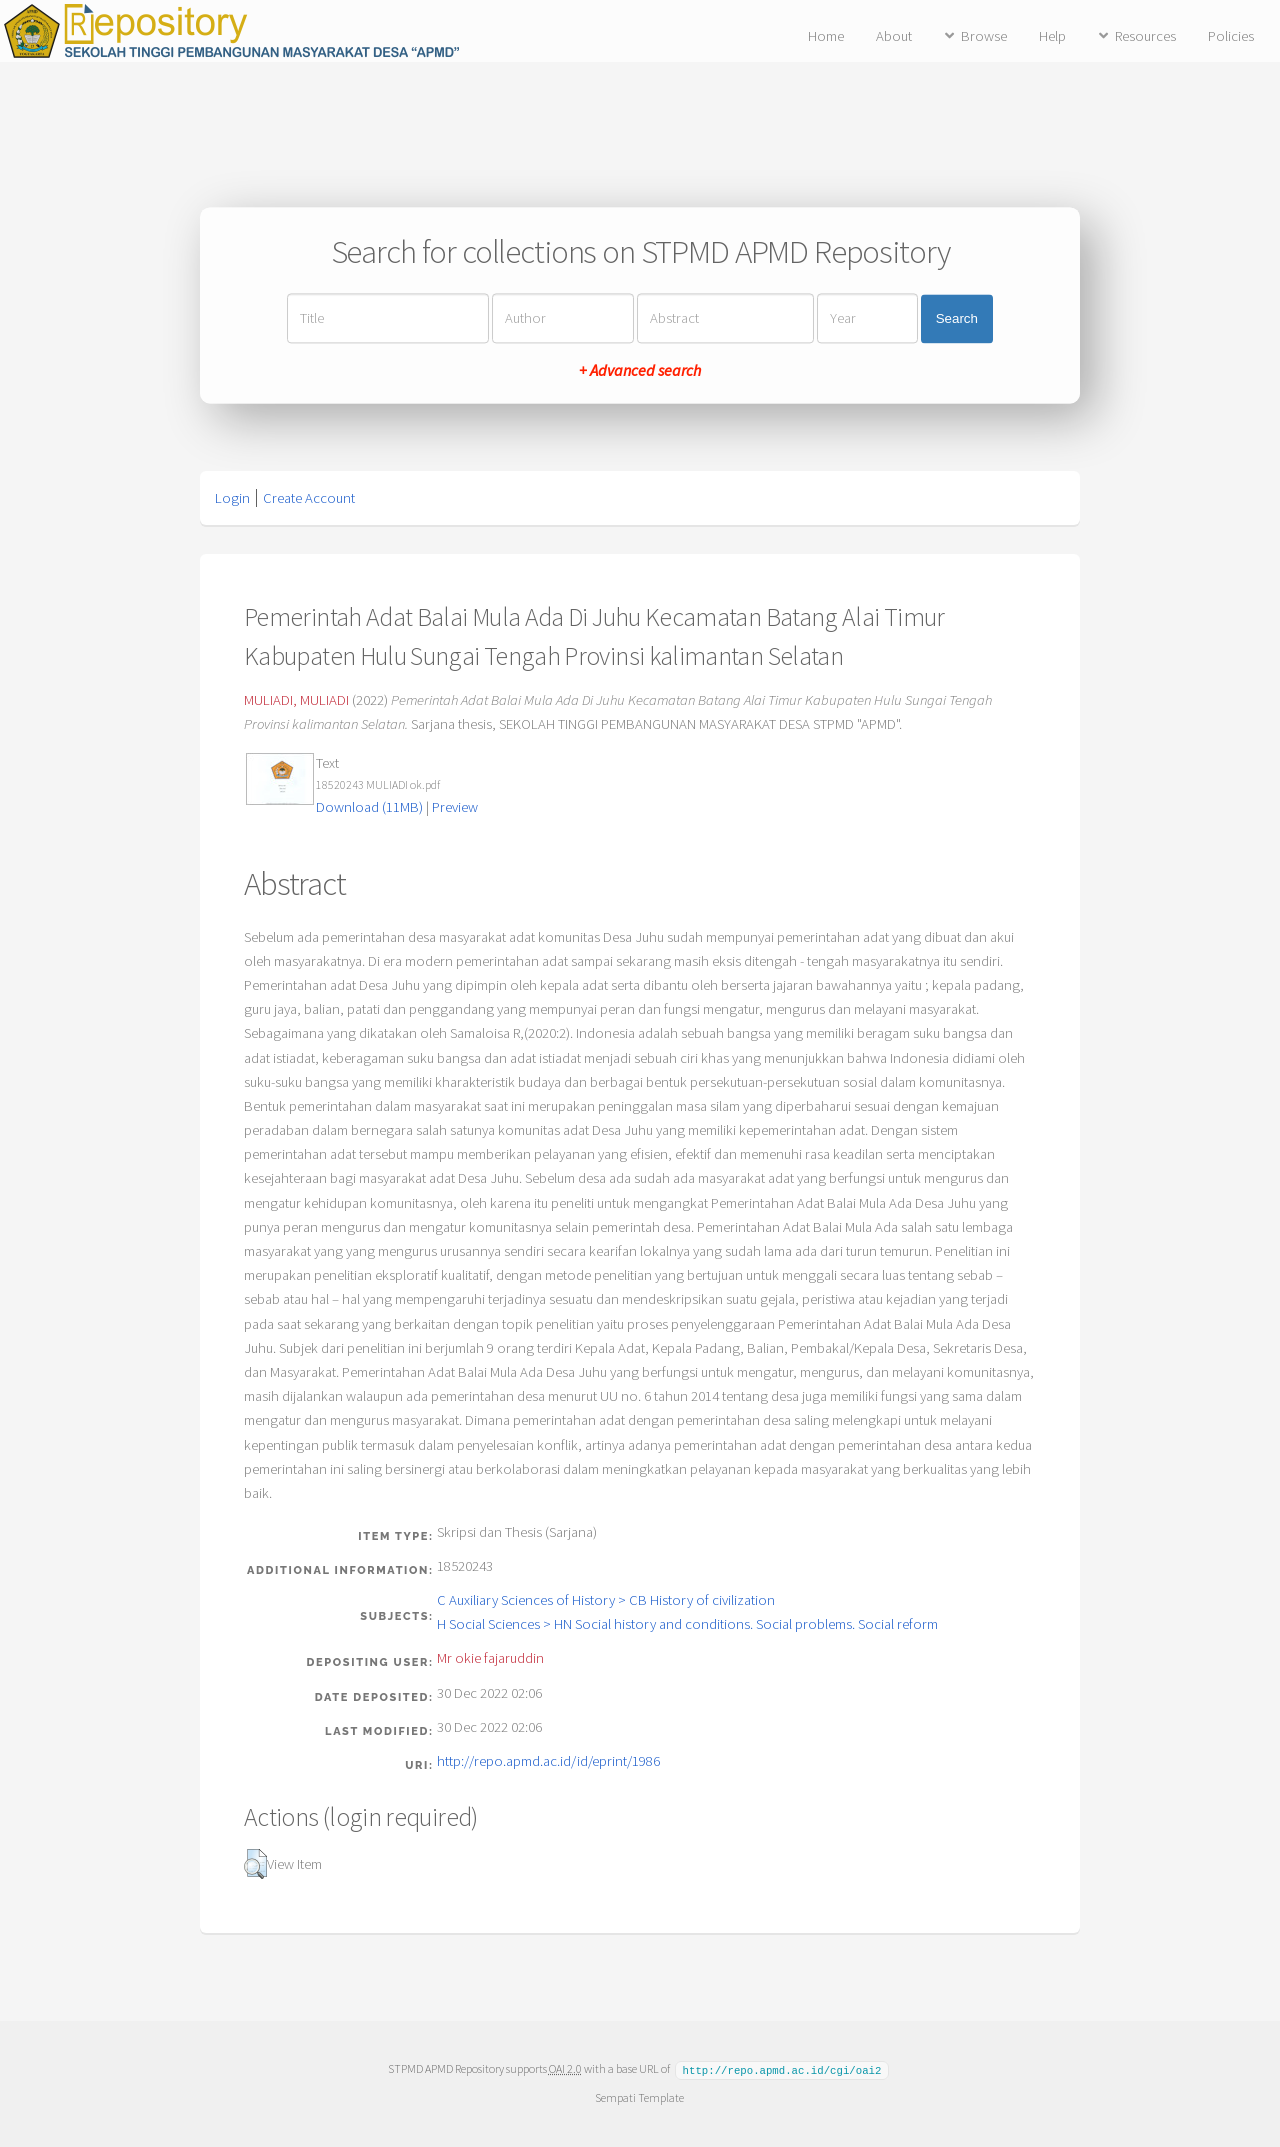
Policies (1231, 36)
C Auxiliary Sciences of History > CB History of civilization (606, 1600)
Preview (455, 807)
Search (957, 318)
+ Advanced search (640, 371)
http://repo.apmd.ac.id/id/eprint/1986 (548, 1761)
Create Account (309, 498)
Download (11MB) (369, 807)
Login (232, 498)
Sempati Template (639, 2096)
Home (826, 36)
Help (1052, 36)
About (894, 36)
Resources (1145, 36)
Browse (984, 36)
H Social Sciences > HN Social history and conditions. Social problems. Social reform (687, 1624)
